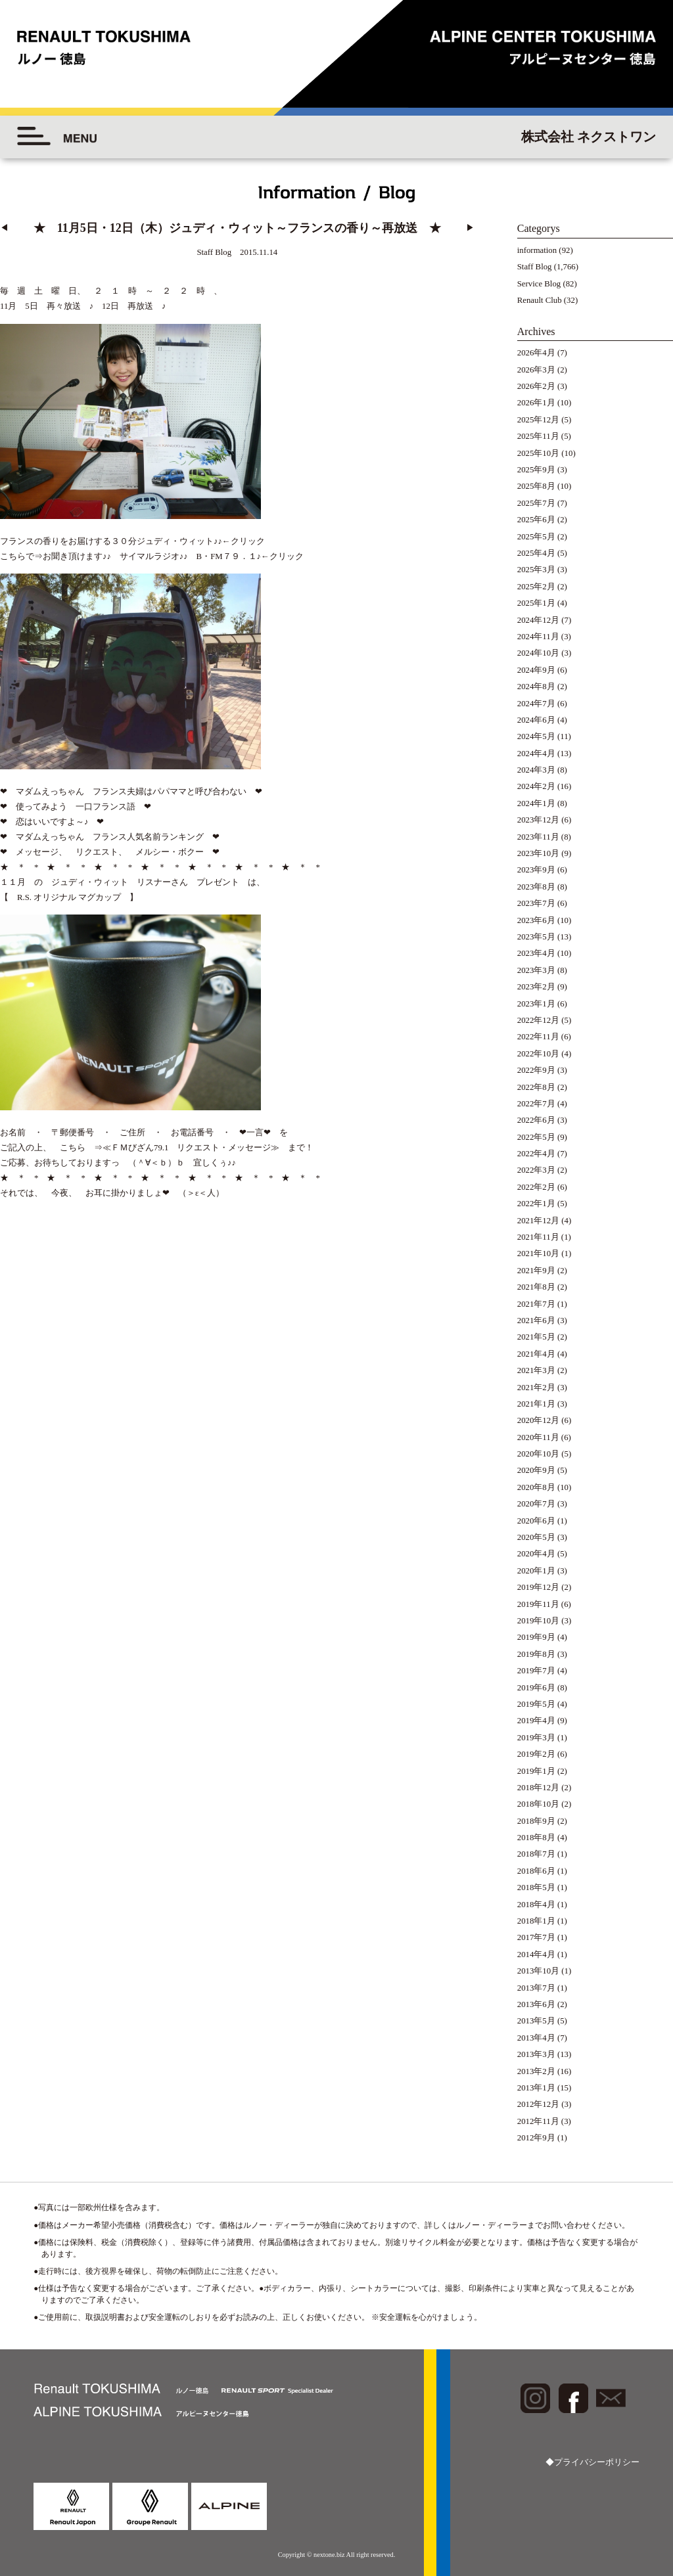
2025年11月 (538, 436)
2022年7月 (536, 1103)
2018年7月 (536, 1854)
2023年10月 (538, 853)
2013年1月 (536, 2087)
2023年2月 (536, 986)
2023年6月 (536, 920)
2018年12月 (538, 1787)
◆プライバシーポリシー (592, 2462)
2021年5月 (536, 1337)
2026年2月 (536, 386)
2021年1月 (536, 1404)
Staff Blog (534, 266)
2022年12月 (538, 1020)
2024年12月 (538, 620)
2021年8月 (536, 1287)
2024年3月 (536, 770)
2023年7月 (536, 903)
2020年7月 (536, 1503)
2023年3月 (536, 970)
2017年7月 (536, 1937)
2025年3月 (536, 569)
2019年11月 (538, 1604)
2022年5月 (536, 1137)
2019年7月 (536, 1670)
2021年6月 (536, 1320)
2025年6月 (536, 519)
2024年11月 (538, 636)
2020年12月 (538, 1420)
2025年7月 (536, 503)
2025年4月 (536, 553)
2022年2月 (536, 1187)
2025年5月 (536, 536)
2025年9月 (536, 469)
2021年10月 (538, 1253)
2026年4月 (536, 352)
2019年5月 (536, 1704)
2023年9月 (536, 869)
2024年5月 (536, 736)
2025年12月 (538, 419)
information (537, 250)
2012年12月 (538, 2104)
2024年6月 (536, 720)
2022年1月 (536, 1203)
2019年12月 (538, 1587)
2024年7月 (536, 703)
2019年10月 (538, 1620)
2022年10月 (538, 1053)
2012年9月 (536, 2137)
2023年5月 (536, 936)
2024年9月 (536, 670)
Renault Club (539, 300)
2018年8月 (536, 1837)
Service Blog (539, 283)
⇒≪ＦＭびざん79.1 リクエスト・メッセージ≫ (186, 1093)
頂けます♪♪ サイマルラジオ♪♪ (128, 538)
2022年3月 (536, 1170)
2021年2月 (536, 1387)
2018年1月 (536, 1921)
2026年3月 (536, 369)
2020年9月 (536, 1470)
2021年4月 (536, 1354)
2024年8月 (536, 686)
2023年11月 (538, 837)
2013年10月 (538, 1971)
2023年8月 (536, 887)
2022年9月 (536, 1070)
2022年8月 (536, 1087)
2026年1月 (536, 402)
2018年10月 (538, 1804)
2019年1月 (536, 1771)
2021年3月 (536, 1370)
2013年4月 (536, 2038)
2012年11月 (538, 2121)
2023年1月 (536, 1003)
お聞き (55, 538)
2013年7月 (536, 1988)
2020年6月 (536, 1520)
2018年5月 (536, 1887)
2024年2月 (536, 786)
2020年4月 (536, 1553)
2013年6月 (536, 2004)
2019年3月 (536, 1737)
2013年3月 (536, 2054)
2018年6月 (536, 1871)
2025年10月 (538, 453)
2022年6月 (536, 1120)
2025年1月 (536, 603)
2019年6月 (536, 1687)
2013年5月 (536, 2020)
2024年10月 (538, 653)
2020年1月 (536, 1570)
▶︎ (470, 228)
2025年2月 (536, 586)
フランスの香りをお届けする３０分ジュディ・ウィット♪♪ (111, 523)
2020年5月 (536, 1537)
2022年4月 (536, 1153)
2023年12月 (538, 820)
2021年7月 (536, 1304)
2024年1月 (536, 803)
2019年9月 (536, 1637)
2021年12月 (538, 1220)
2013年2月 (536, 2071)
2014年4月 (536, 1954)
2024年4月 (536, 753)
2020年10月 (538, 1453)
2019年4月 (536, 1720)
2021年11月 (538, 1237)
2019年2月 (536, 1754)
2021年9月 (536, 1270)
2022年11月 (538, 1036)
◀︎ (4, 228)
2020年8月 (536, 1487)
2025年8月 (536, 486)
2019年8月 (536, 1654)
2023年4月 (536, 953)
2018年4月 (536, 1904)
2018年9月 (536, 1821)
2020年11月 (538, 1437)
